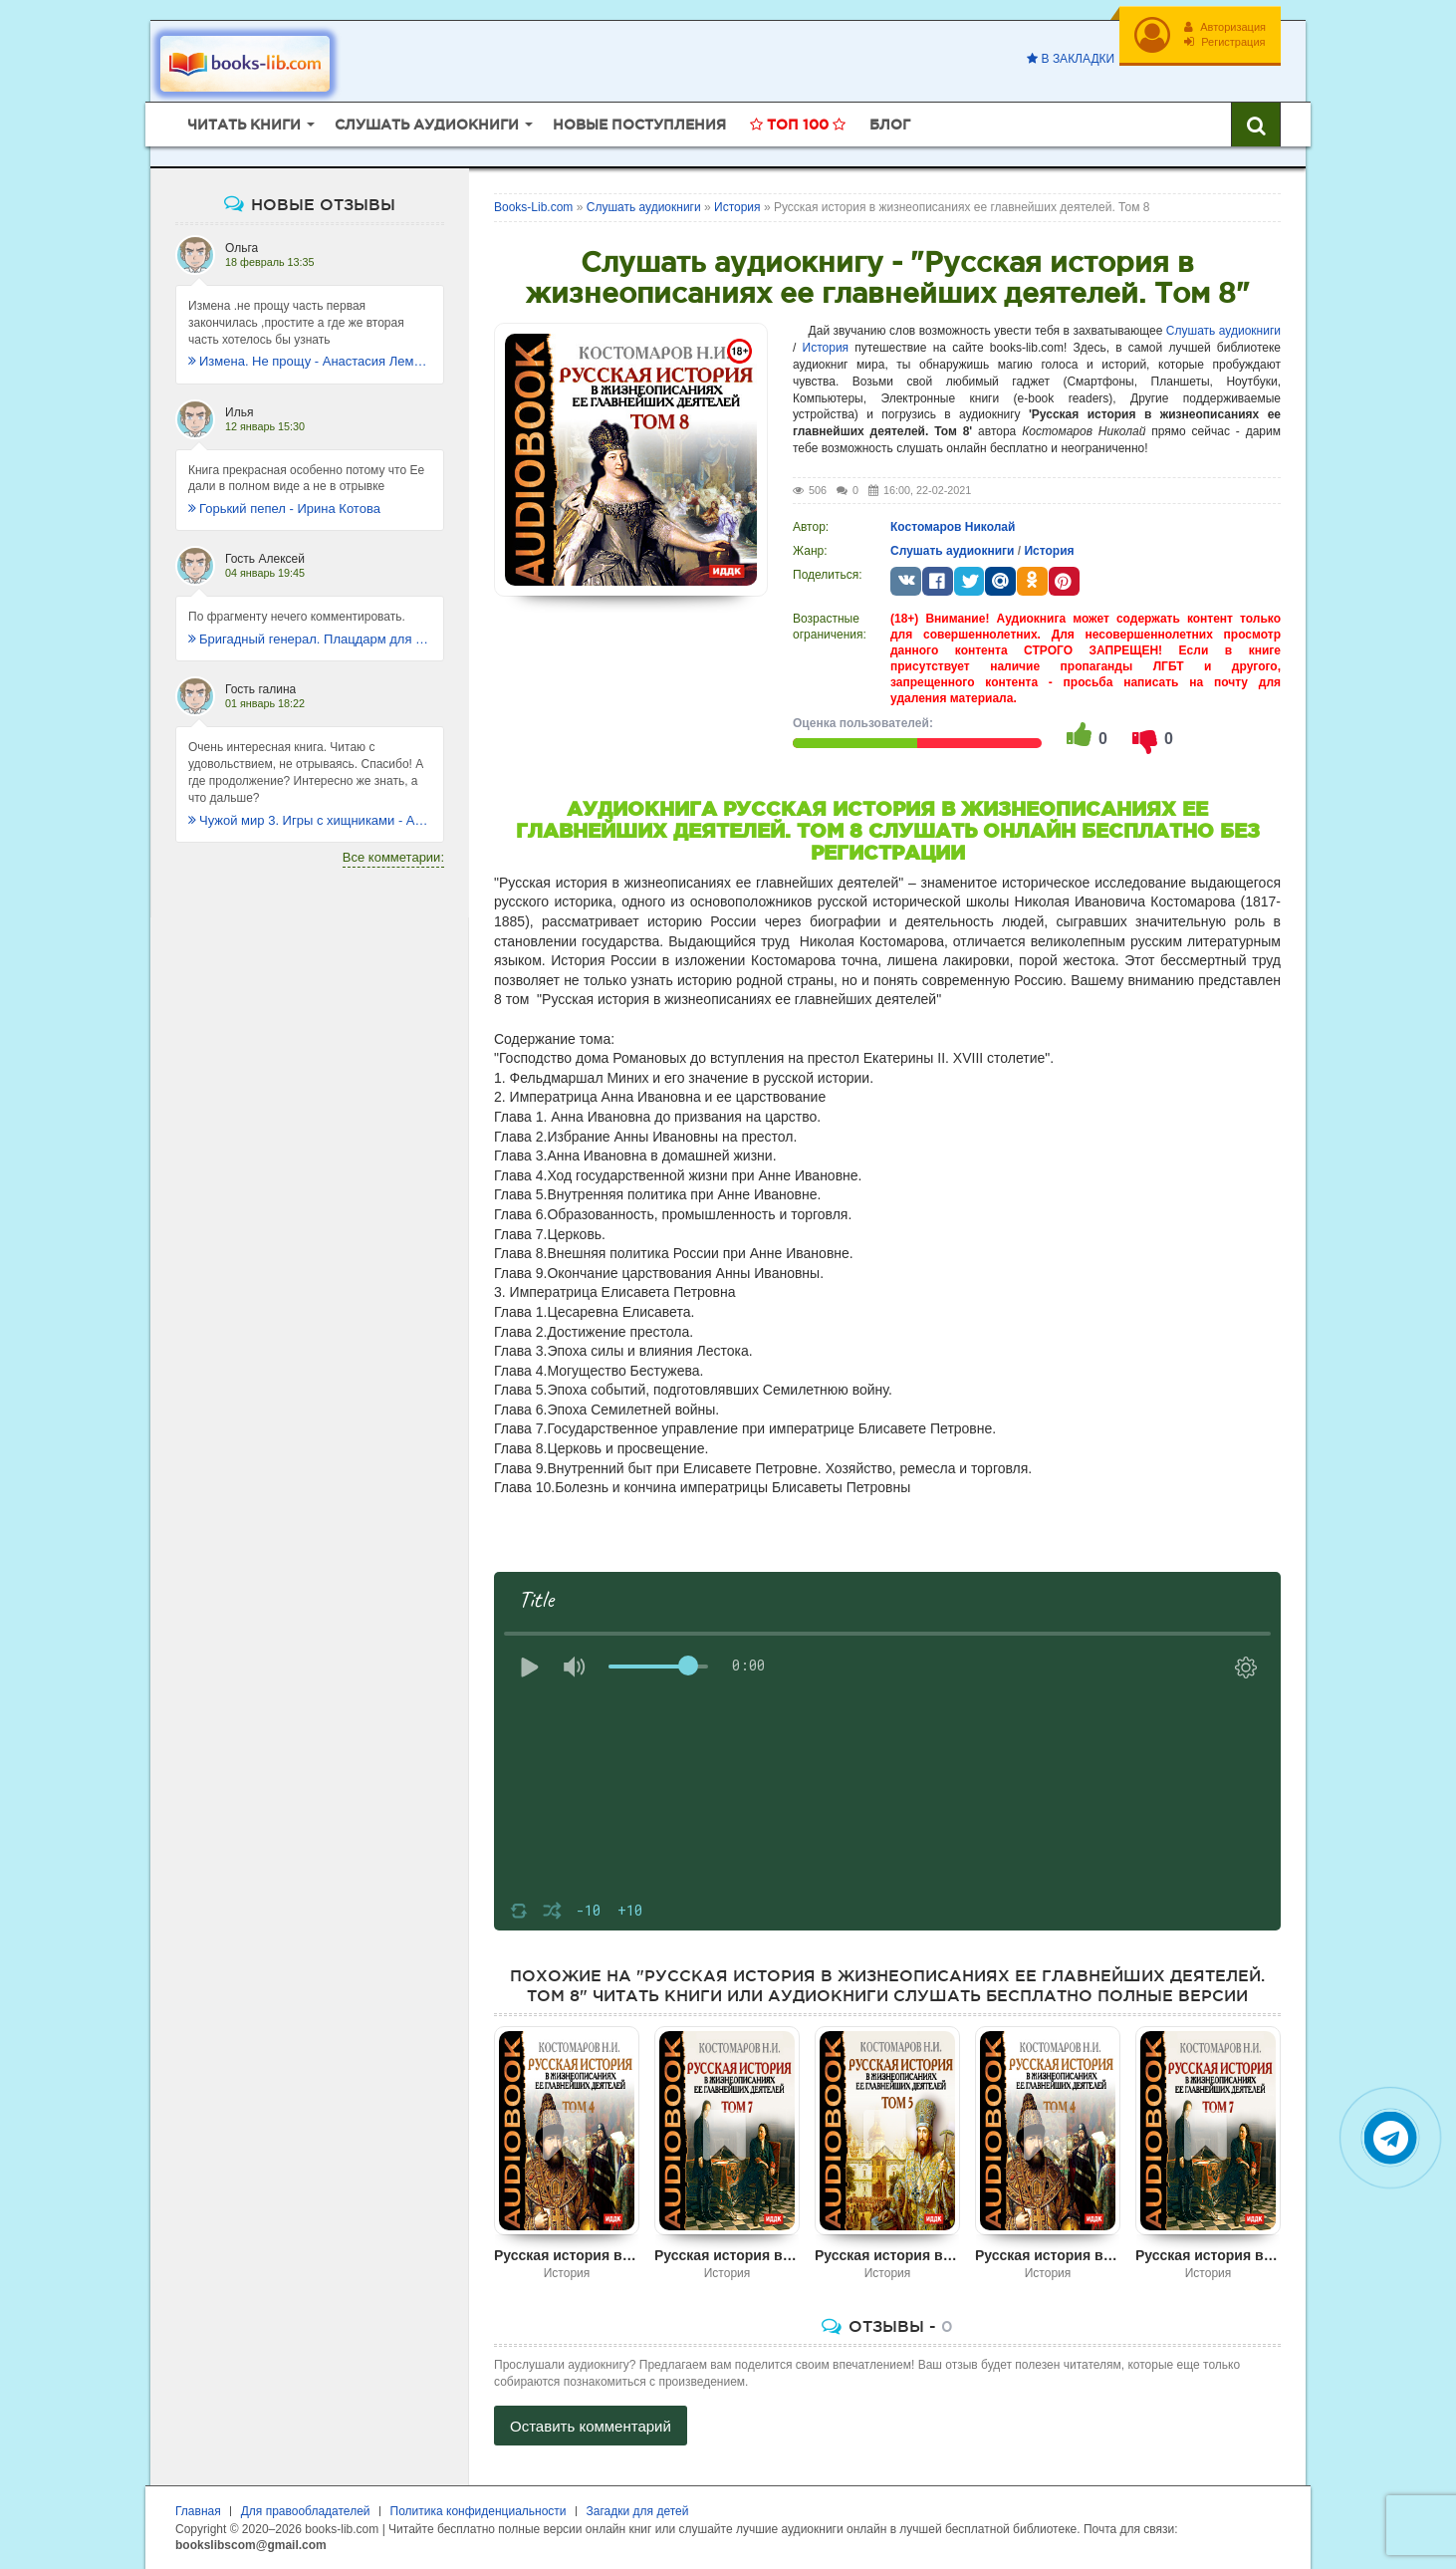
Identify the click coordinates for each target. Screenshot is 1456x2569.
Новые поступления (639, 124)
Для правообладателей (305, 2511)
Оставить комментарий (590, 2426)
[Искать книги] (1256, 124)
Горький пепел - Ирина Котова (284, 508)
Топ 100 (798, 124)
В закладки (1070, 59)
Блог (889, 124)
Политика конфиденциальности (478, 2511)
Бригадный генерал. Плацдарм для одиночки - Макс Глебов (309, 639)
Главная (198, 2511)
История (826, 348)
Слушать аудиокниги (1223, 331)
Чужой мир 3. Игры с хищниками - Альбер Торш (309, 820)
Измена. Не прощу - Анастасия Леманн (309, 361)
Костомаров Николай (952, 527)
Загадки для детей (638, 2511)
